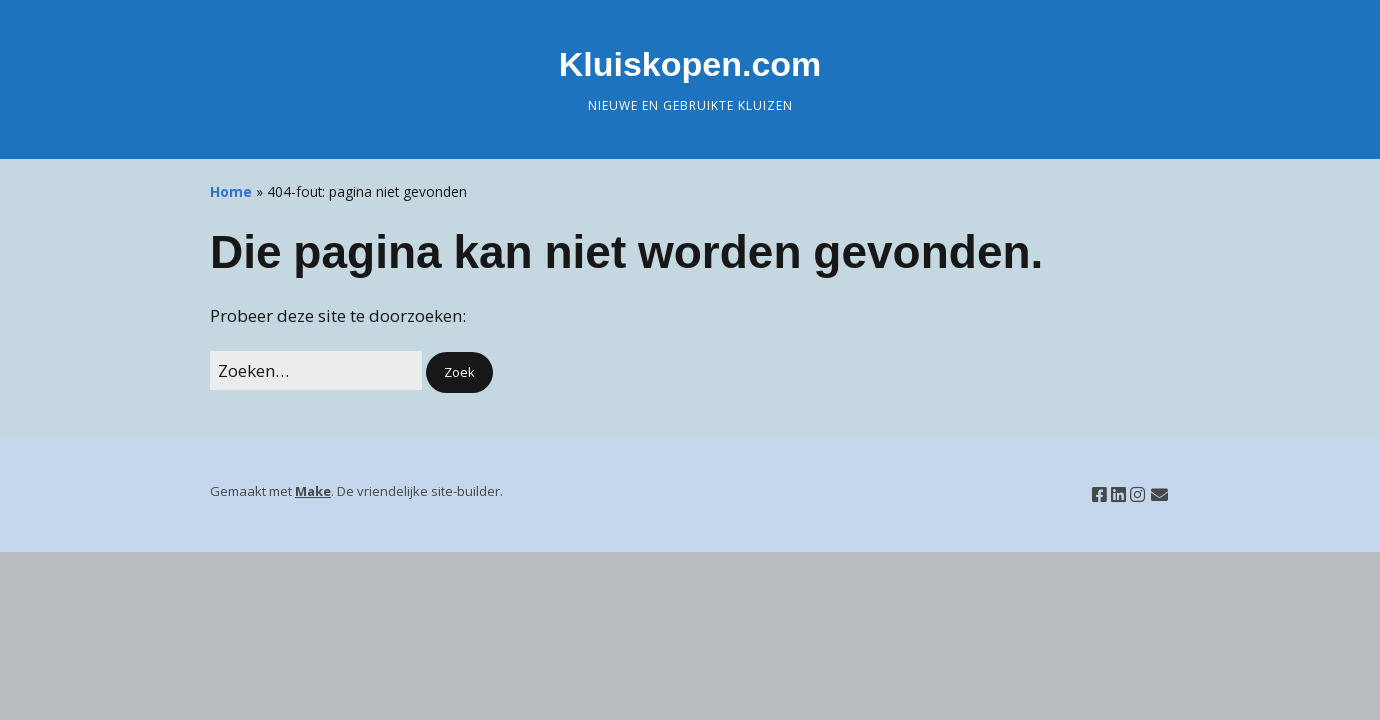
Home (231, 191)
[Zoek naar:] (316, 370)
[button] (459, 372)
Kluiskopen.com (690, 64)
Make (313, 491)
